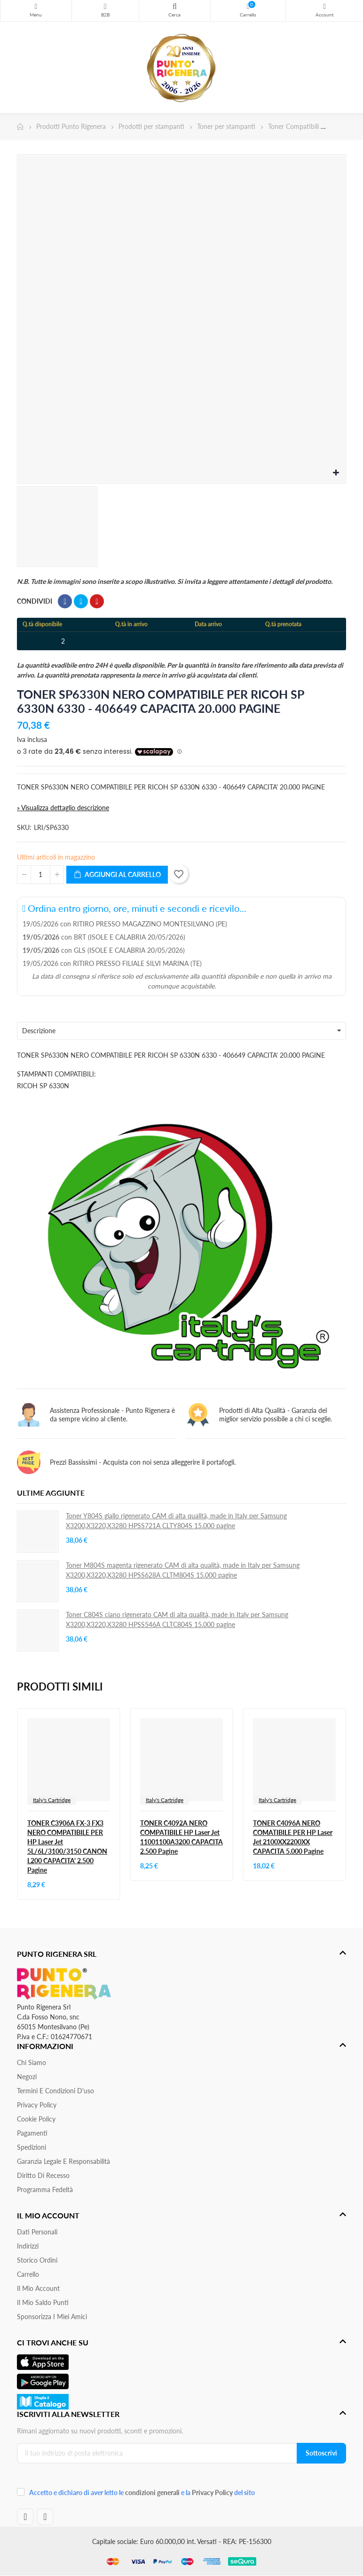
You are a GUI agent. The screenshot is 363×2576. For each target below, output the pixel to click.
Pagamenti (32, 2133)
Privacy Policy (36, 2105)
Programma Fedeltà (45, 2189)
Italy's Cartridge (52, 1799)
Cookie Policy (36, 2119)
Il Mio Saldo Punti (43, 2302)
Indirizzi (28, 2246)
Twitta (81, 601)
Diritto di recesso (43, 2175)
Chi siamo (31, 2062)
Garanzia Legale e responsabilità (63, 2161)
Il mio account (38, 2288)
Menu (35, 6)
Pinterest (97, 601)
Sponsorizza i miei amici (52, 2317)
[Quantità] (40, 874)
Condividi (65, 601)
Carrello (28, 2274)
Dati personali (37, 2232)
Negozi (27, 2077)
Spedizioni (31, 2147)
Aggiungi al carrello (117, 874)
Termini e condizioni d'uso (55, 2091)
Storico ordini (37, 2260)
